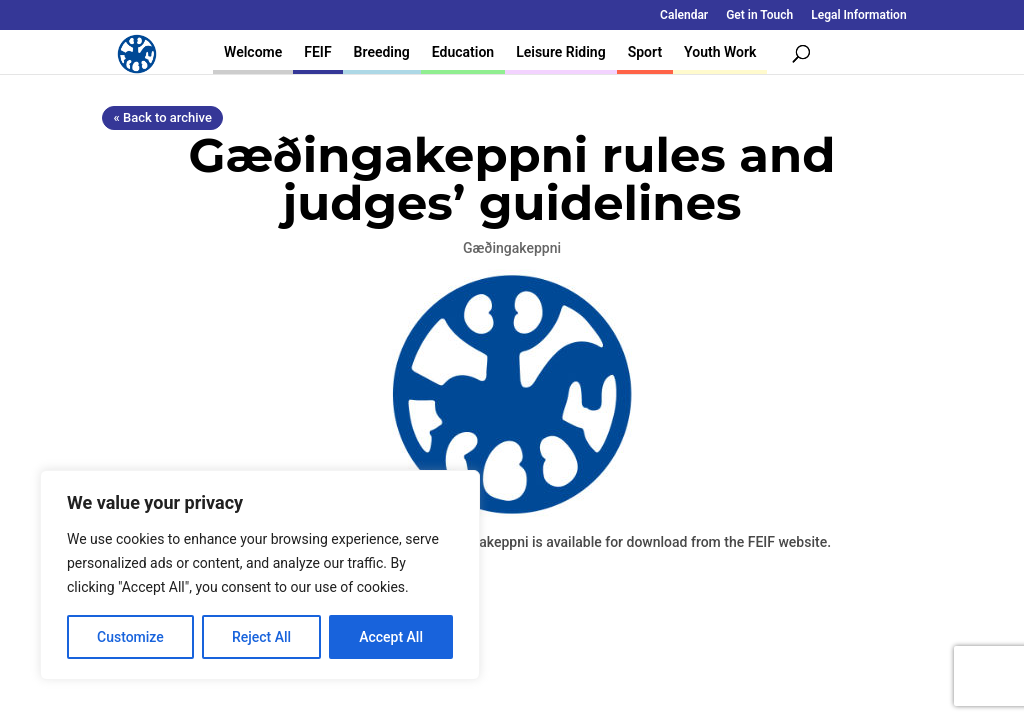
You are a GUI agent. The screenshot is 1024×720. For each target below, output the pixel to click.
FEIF (317, 52)
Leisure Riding (561, 52)
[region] (260, 575)
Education (463, 52)
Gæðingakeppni (512, 248)
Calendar (684, 15)
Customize (130, 637)
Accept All (391, 637)
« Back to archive (162, 117)
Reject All (261, 637)
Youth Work (720, 52)
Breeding (382, 52)
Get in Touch (759, 15)
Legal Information (858, 15)
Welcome (253, 52)
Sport (645, 52)
